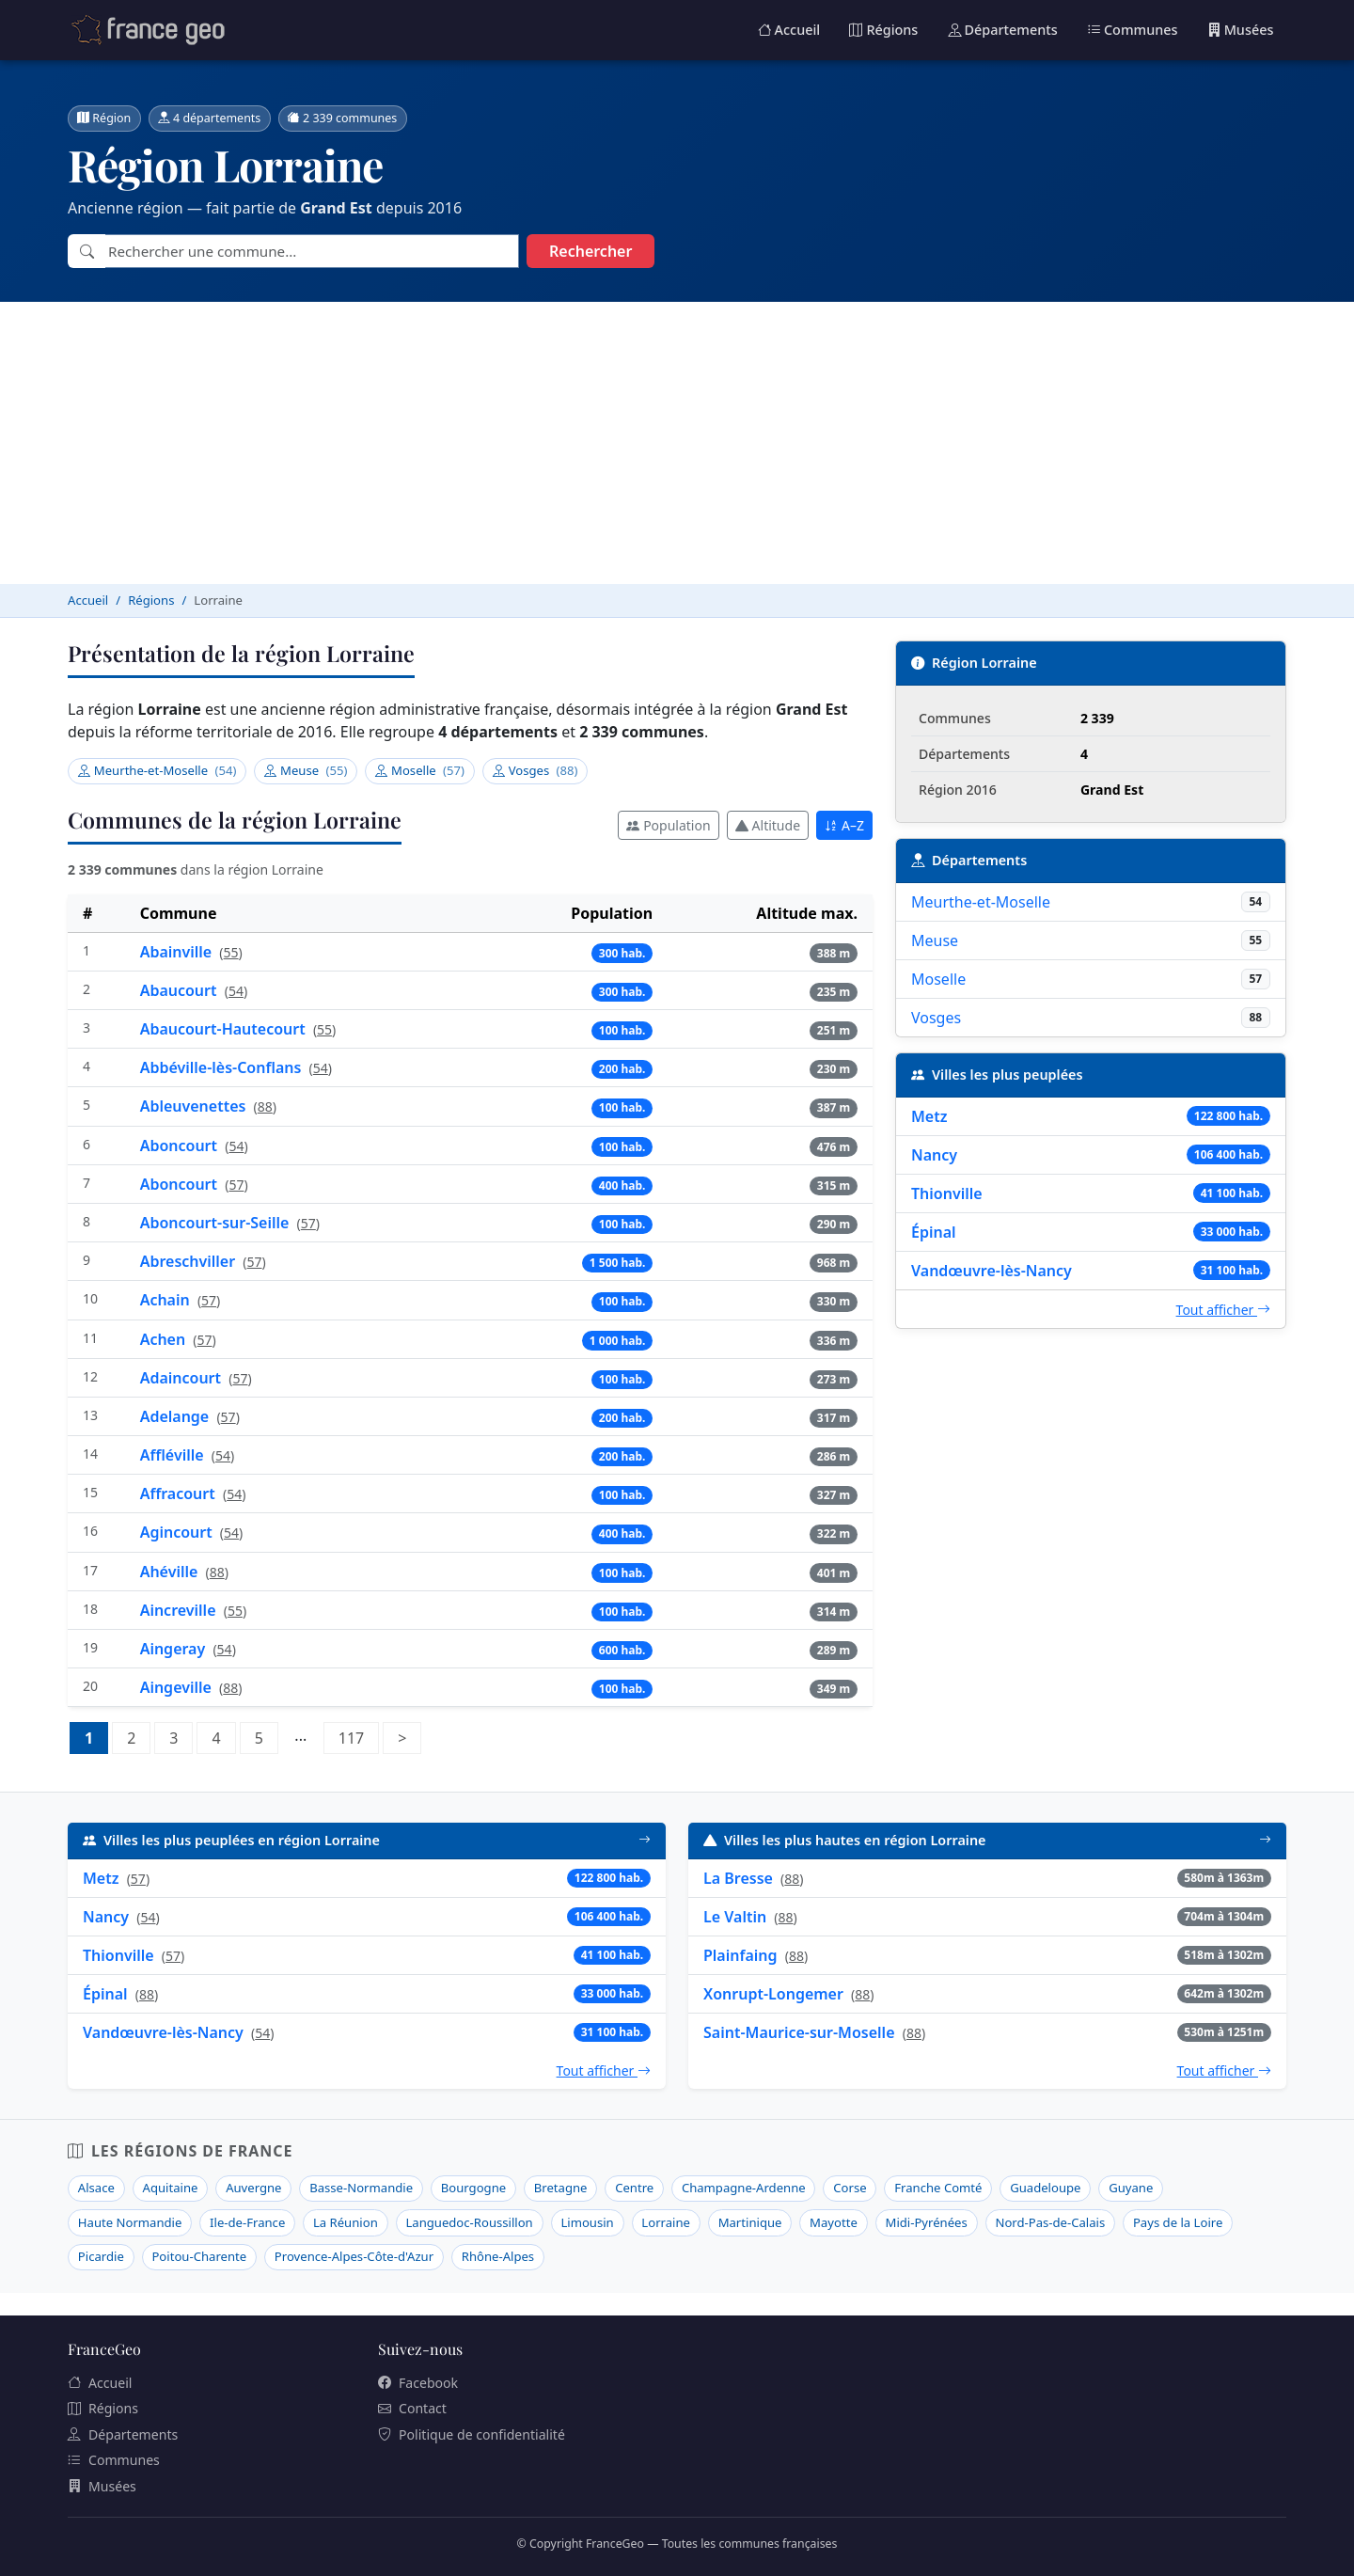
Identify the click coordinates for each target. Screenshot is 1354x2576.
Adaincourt (183, 1377)
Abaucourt (180, 990)
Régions (883, 30)
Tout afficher (1223, 1310)
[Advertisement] (677, 443)
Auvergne (253, 2187)
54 (236, 991)
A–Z (844, 825)
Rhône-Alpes (498, 2256)
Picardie (101, 2256)
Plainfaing (740, 1955)
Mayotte (834, 2222)
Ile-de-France (247, 2222)
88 (265, 1106)
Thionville (947, 1193)
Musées (1240, 30)
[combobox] (311, 251)
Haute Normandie (130, 2222)
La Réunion (345, 2222)
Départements (1003, 30)
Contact (412, 2408)
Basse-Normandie (361, 2187)
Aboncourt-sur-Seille (216, 1222)
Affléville (174, 1455)
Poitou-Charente (198, 2256)
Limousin (586, 2222)
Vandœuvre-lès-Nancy (991, 1270)
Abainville (178, 951)
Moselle (419, 770)
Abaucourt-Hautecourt (224, 1029)
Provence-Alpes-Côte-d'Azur (354, 2256)
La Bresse (738, 1878)
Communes (1132, 30)
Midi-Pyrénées (927, 2222)
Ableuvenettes (195, 1106)
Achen (165, 1339)
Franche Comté (938, 2187)
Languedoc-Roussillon (468, 2222)
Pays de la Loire (1177, 2222)
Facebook (418, 2383)
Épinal (933, 1232)
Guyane (1131, 2187)
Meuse (305, 770)
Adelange (176, 1416)
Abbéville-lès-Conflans (223, 1067)
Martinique (750, 2222)
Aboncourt (181, 1145)
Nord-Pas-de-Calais (1050, 2222)
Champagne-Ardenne (744, 2187)
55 (231, 952)
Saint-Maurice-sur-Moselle (799, 2032)
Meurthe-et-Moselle (157, 770)
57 (236, 1184)
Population (668, 825)
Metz (929, 1116)
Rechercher (590, 251)
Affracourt (179, 1493)
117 (358, 1736)
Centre (634, 2187)
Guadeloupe (1045, 2187)
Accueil (789, 30)
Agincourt (178, 1532)
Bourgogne (473, 2187)
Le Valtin (734, 1916)
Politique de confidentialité (471, 2434)
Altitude (767, 825)
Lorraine (665, 2222)
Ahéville (171, 1571)
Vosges (535, 770)
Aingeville (177, 1687)
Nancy (934, 1155)
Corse (849, 2187)
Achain (167, 1299)
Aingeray (175, 1648)
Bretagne (561, 2187)
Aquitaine (170, 2187)
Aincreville (180, 1610)
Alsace (96, 2187)
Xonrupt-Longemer (773, 1993)
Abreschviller (190, 1261)
